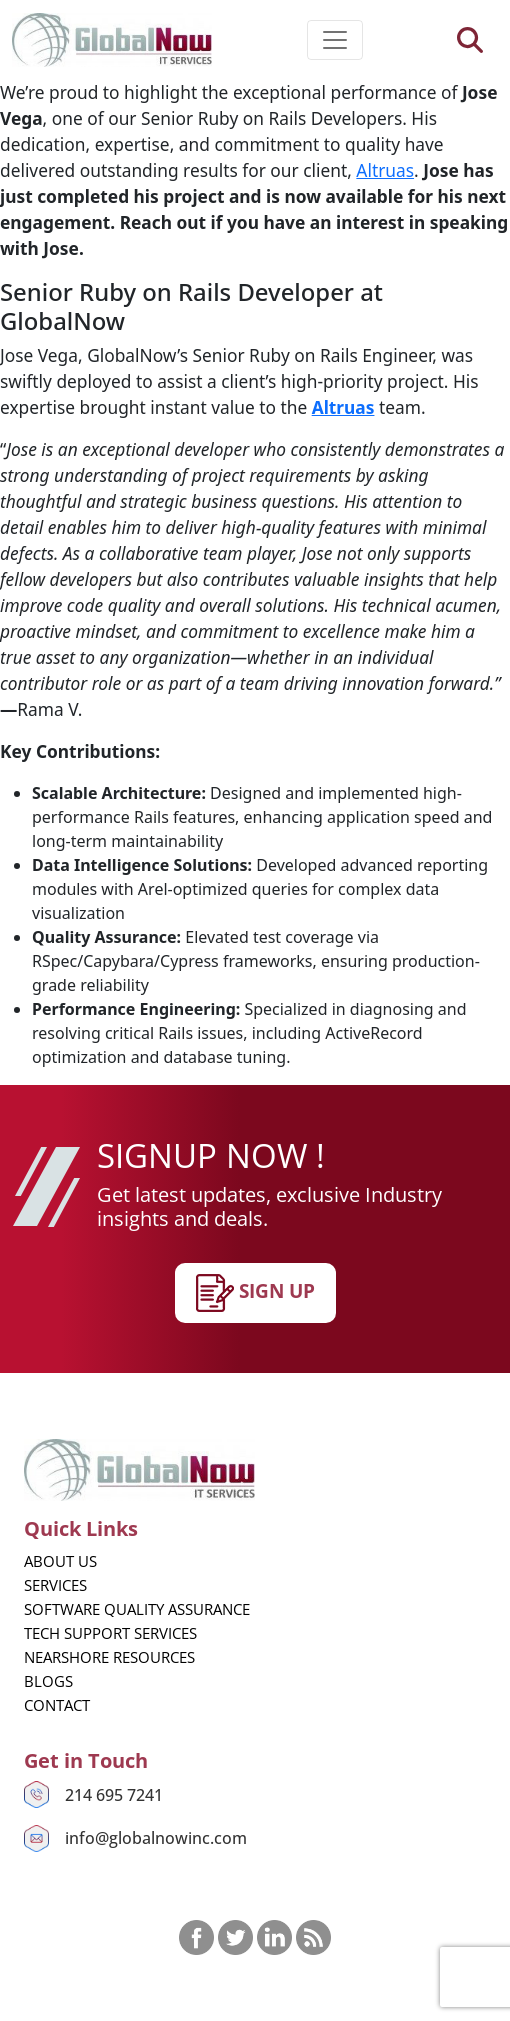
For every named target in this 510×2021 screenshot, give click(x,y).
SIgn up (255, 1293)
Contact (57, 1705)
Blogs (48, 1681)
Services (55, 1585)
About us (60, 1561)
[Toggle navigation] (335, 40)
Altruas (385, 170)
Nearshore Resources (109, 1657)
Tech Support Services (110, 1633)
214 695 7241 (114, 1795)
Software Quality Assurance (137, 1609)
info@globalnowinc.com (156, 1838)
